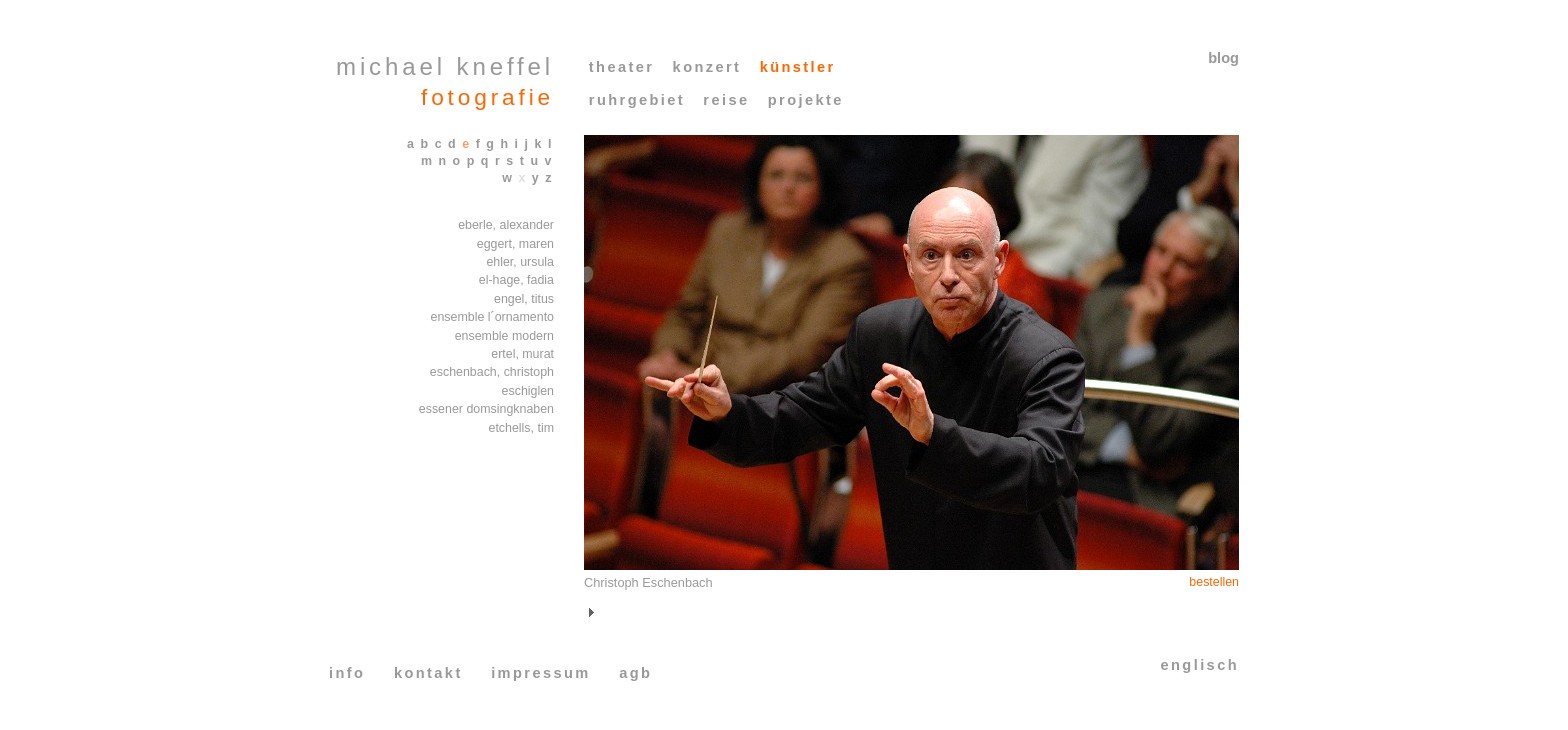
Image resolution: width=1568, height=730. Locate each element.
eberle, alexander (506, 225)
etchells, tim (522, 428)
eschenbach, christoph (492, 372)
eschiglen (528, 391)
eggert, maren (515, 244)
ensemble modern (504, 336)
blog (1223, 58)
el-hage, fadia (516, 280)
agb (635, 673)
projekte (806, 100)
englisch (1200, 665)
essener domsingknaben (486, 409)
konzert (707, 67)
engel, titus (524, 299)
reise (726, 100)
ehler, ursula (520, 262)
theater (622, 67)
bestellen (1214, 582)
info (347, 673)
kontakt (428, 673)
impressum (541, 673)
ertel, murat (522, 354)
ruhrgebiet (637, 100)
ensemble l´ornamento (492, 317)
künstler (798, 67)
